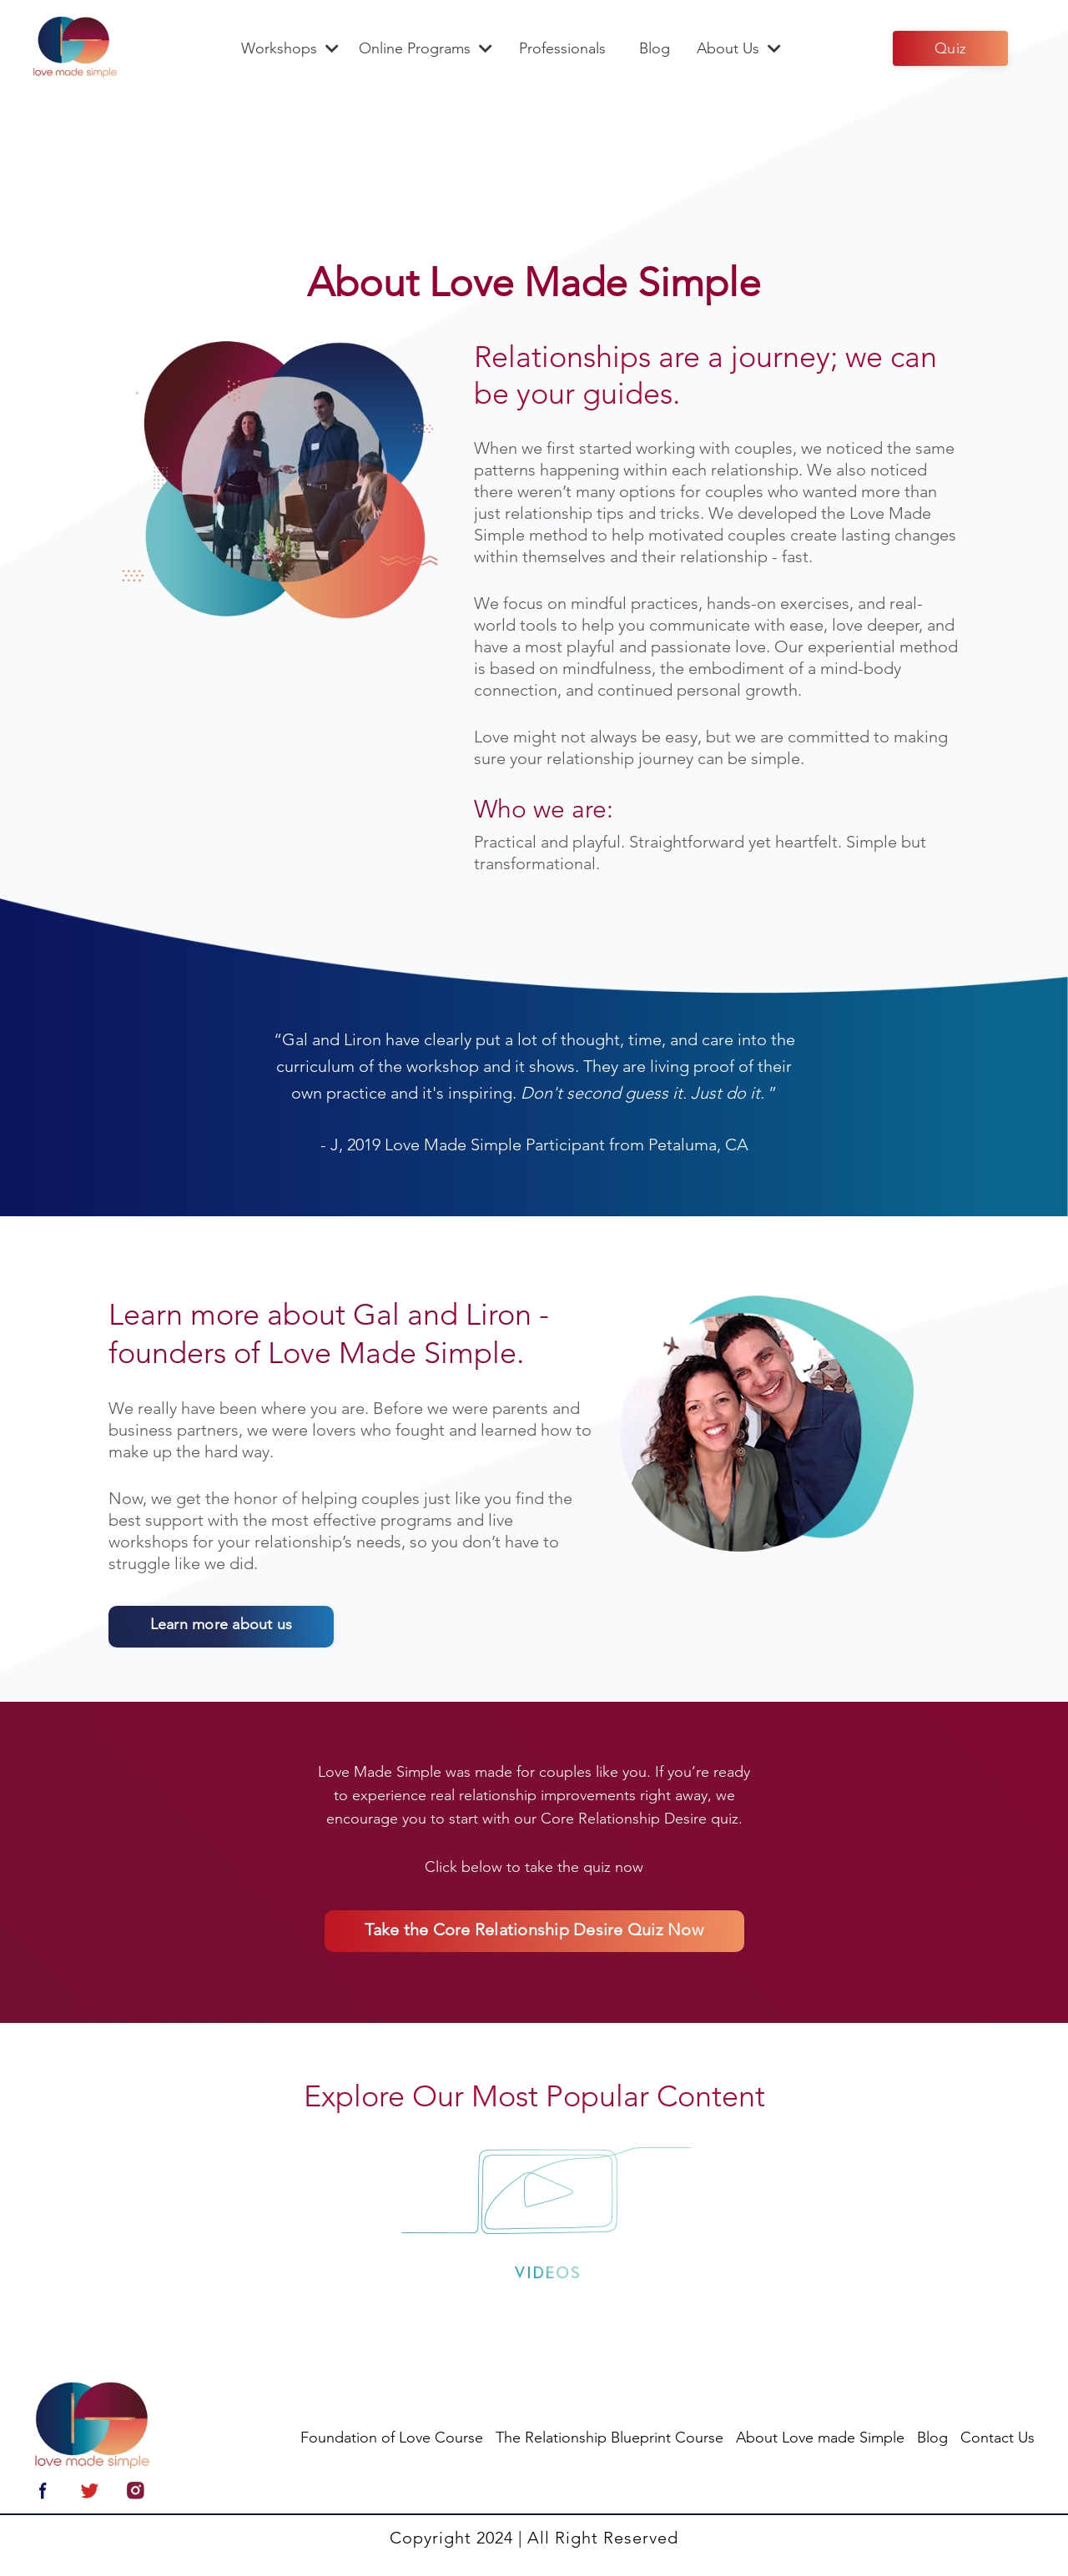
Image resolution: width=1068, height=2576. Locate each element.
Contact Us (997, 2440)
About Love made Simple (820, 2440)
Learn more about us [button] (215, 1627)
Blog (654, 48)
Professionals (562, 48)
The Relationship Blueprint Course (609, 2440)
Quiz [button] (950, 48)
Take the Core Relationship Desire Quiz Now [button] (534, 1933)
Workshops (290, 48)
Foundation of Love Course (391, 2440)
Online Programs (425, 48)
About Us (739, 48)
